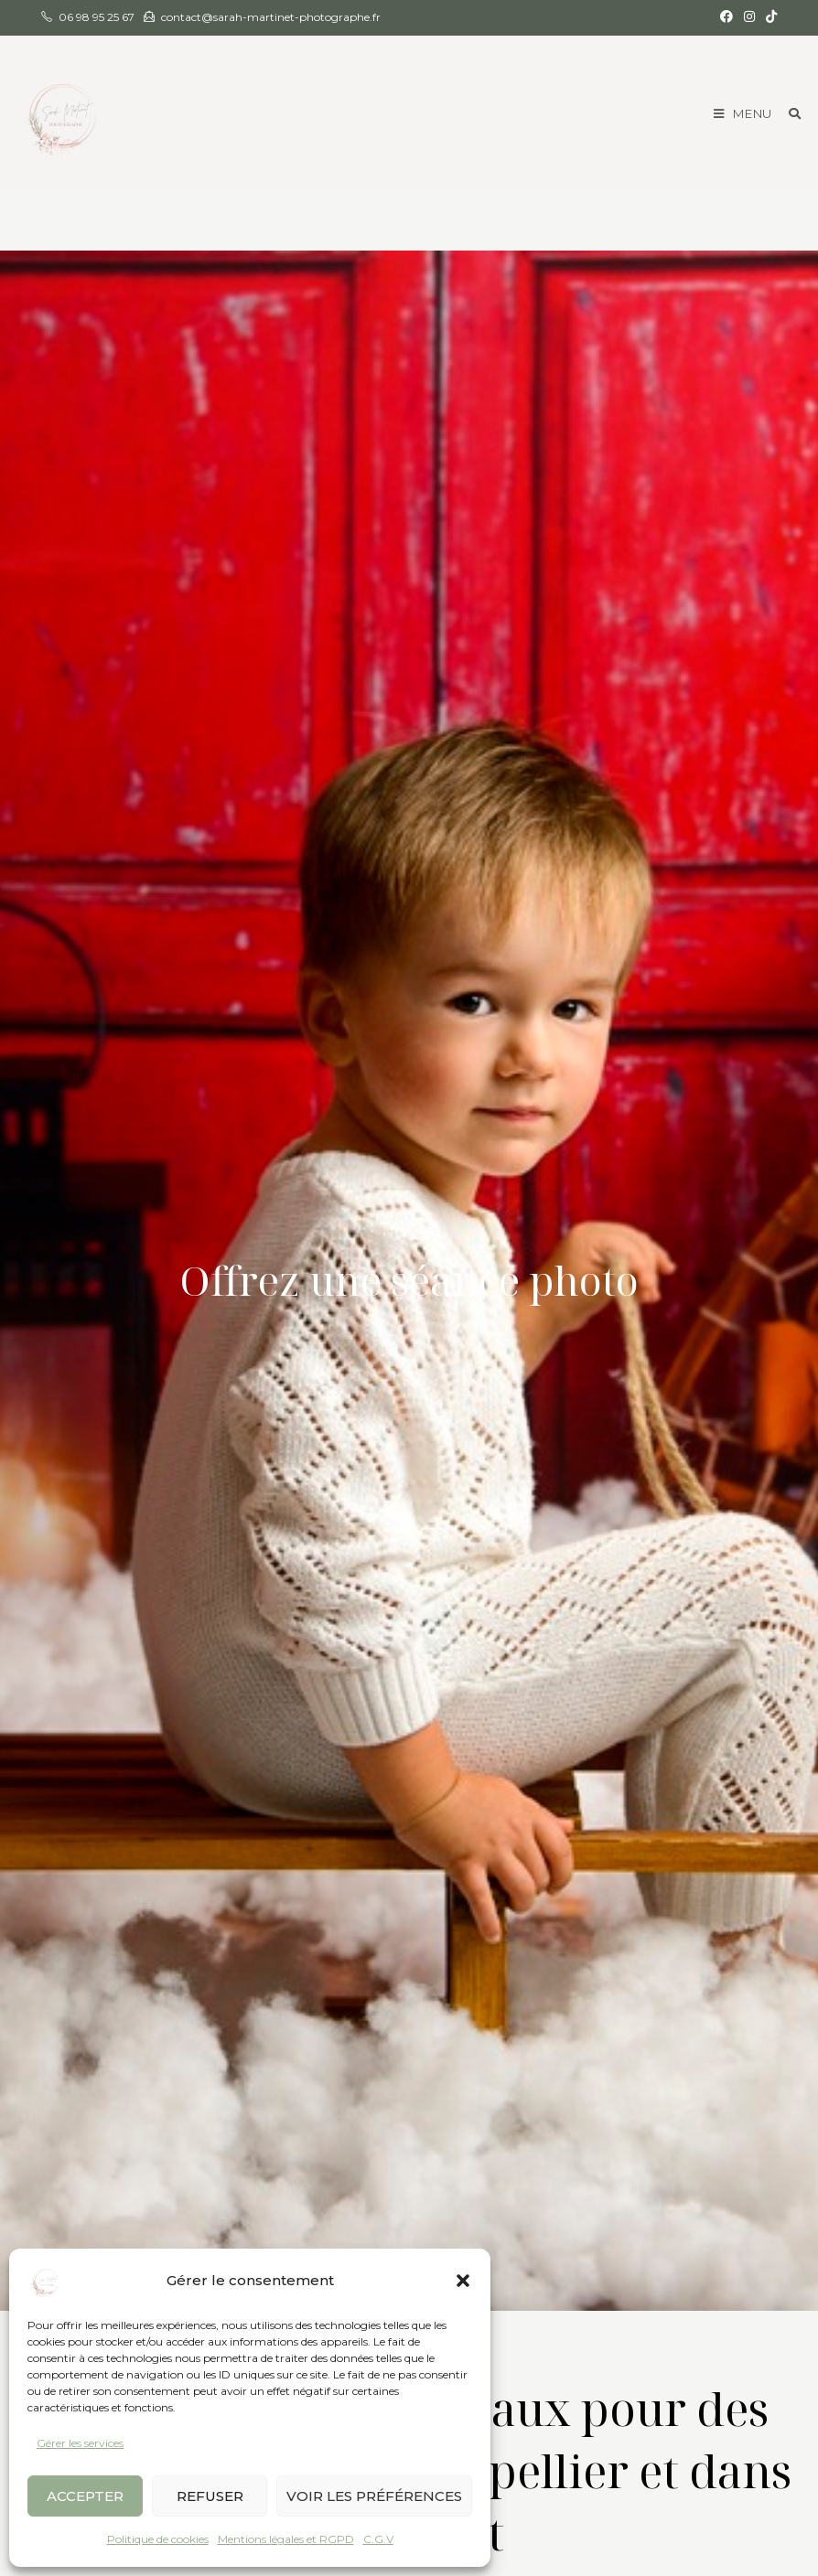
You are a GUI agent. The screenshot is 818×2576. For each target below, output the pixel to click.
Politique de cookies (158, 2539)
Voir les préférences (374, 2496)
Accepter (85, 2496)
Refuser (210, 2496)
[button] (463, 2280)
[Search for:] (788, 113)
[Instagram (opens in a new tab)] (749, 17)
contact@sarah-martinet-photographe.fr (271, 17)
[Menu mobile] (744, 113)
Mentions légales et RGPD (286, 2539)
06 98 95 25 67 (97, 17)
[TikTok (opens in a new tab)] (768, 17)
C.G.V (378, 2539)
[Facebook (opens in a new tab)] (726, 17)
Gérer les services (80, 2443)
